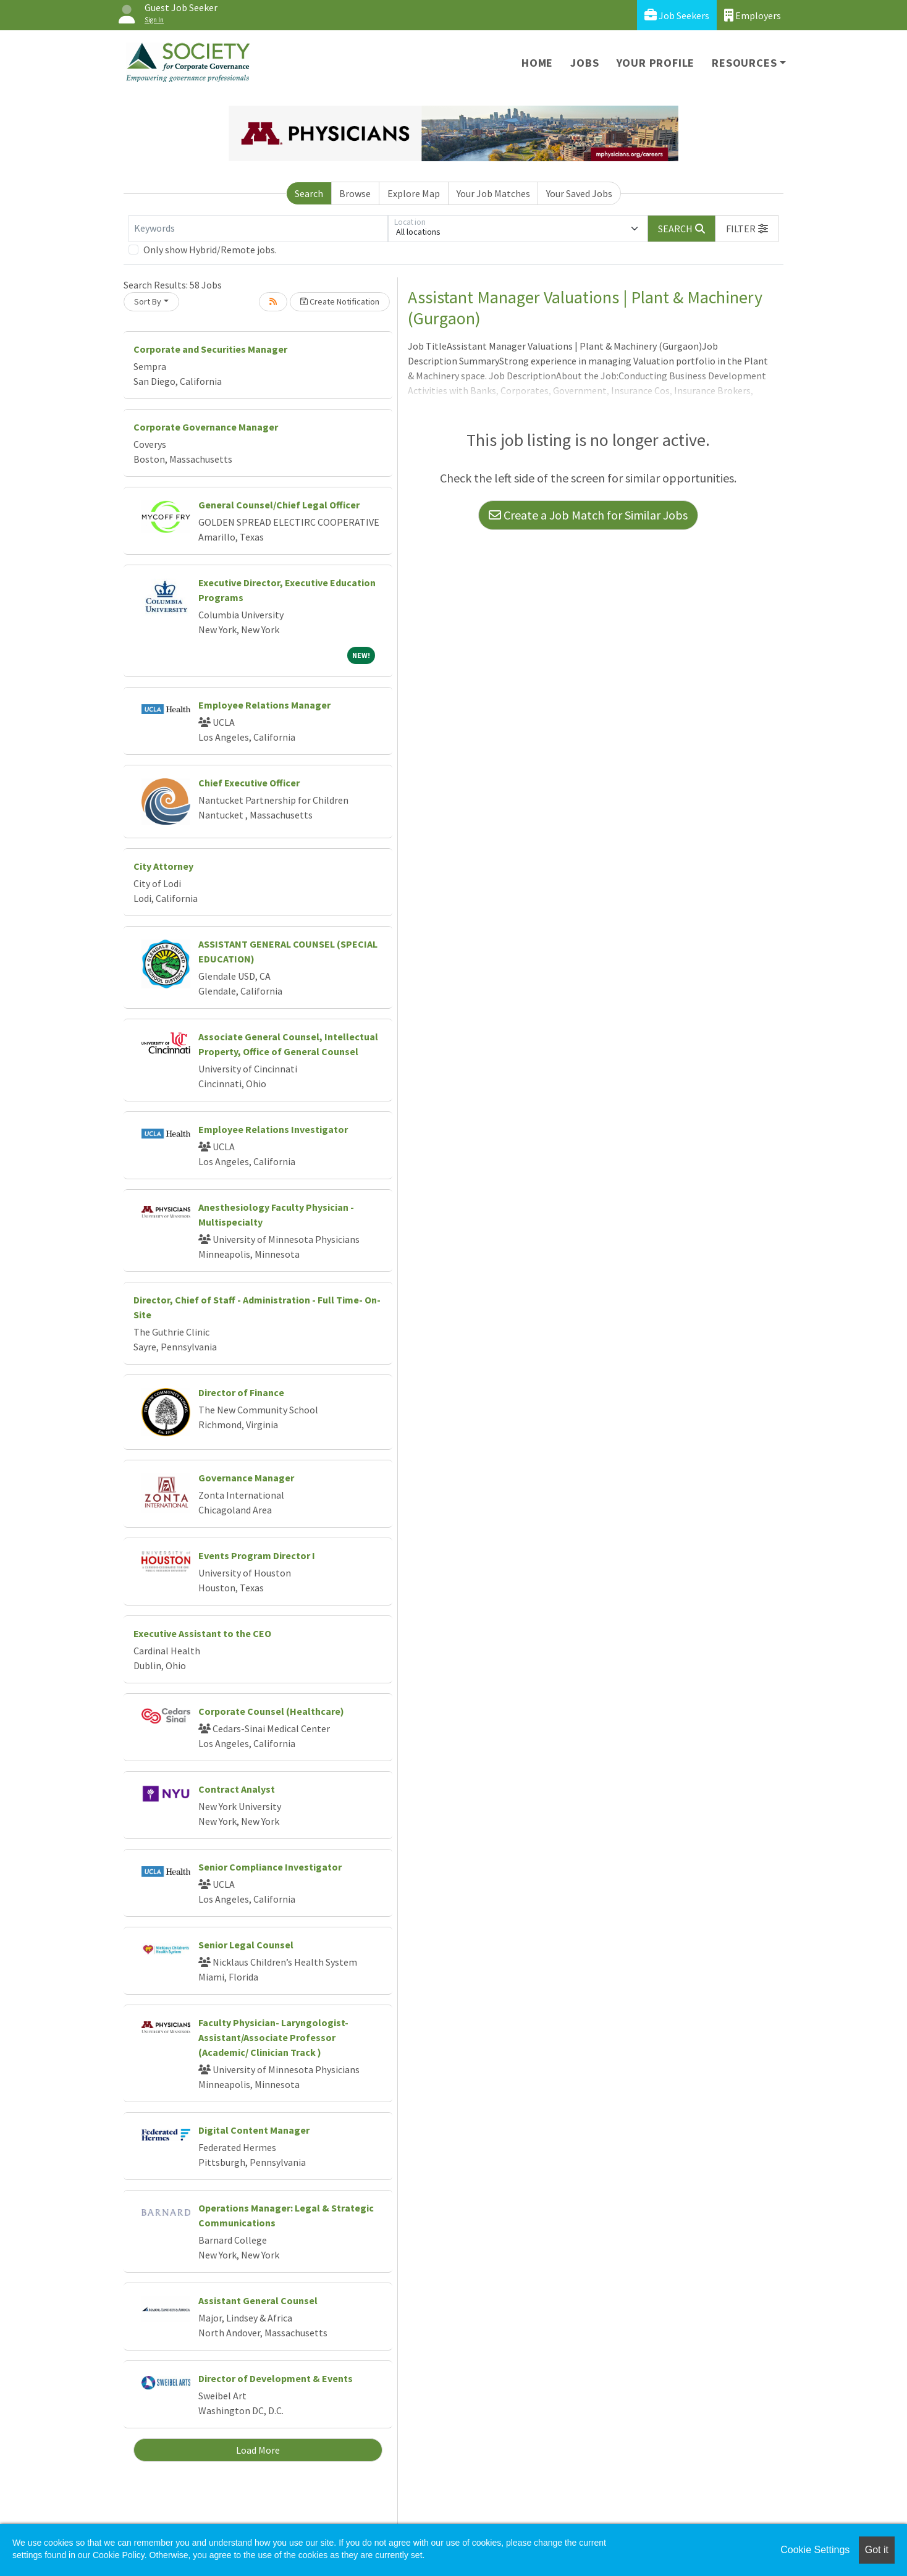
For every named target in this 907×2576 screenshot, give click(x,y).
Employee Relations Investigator (273, 1129)
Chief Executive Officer (249, 783)
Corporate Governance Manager (205, 427)
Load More (258, 2450)
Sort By (147, 301)
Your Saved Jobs (579, 193)
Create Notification (339, 301)
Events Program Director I (256, 1555)
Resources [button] (744, 63)
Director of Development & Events (275, 2378)
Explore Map (413, 193)
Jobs (584, 63)
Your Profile (656, 63)
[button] (746, 228)
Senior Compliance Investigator (270, 1867)
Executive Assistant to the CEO (202, 1633)
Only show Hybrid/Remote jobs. (210, 249)
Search (309, 193)
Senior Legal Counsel (245, 1944)
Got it (876, 2549)
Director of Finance (241, 1392)
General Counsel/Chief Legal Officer (279, 505)
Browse (355, 193)
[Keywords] (258, 228)
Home (537, 63)
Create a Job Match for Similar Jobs (588, 515)
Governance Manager (246, 1477)
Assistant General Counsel (258, 2300)
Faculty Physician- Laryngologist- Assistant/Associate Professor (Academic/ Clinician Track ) (273, 2037)
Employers (752, 15)
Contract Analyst (236, 1789)
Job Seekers (676, 15)
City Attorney (163, 866)
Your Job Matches (493, 193)
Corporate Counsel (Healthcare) (271, 1711)
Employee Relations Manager (264, 705)
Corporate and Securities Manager (210, 349)
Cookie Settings (815, 2549)
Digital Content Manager (254, 2130)
